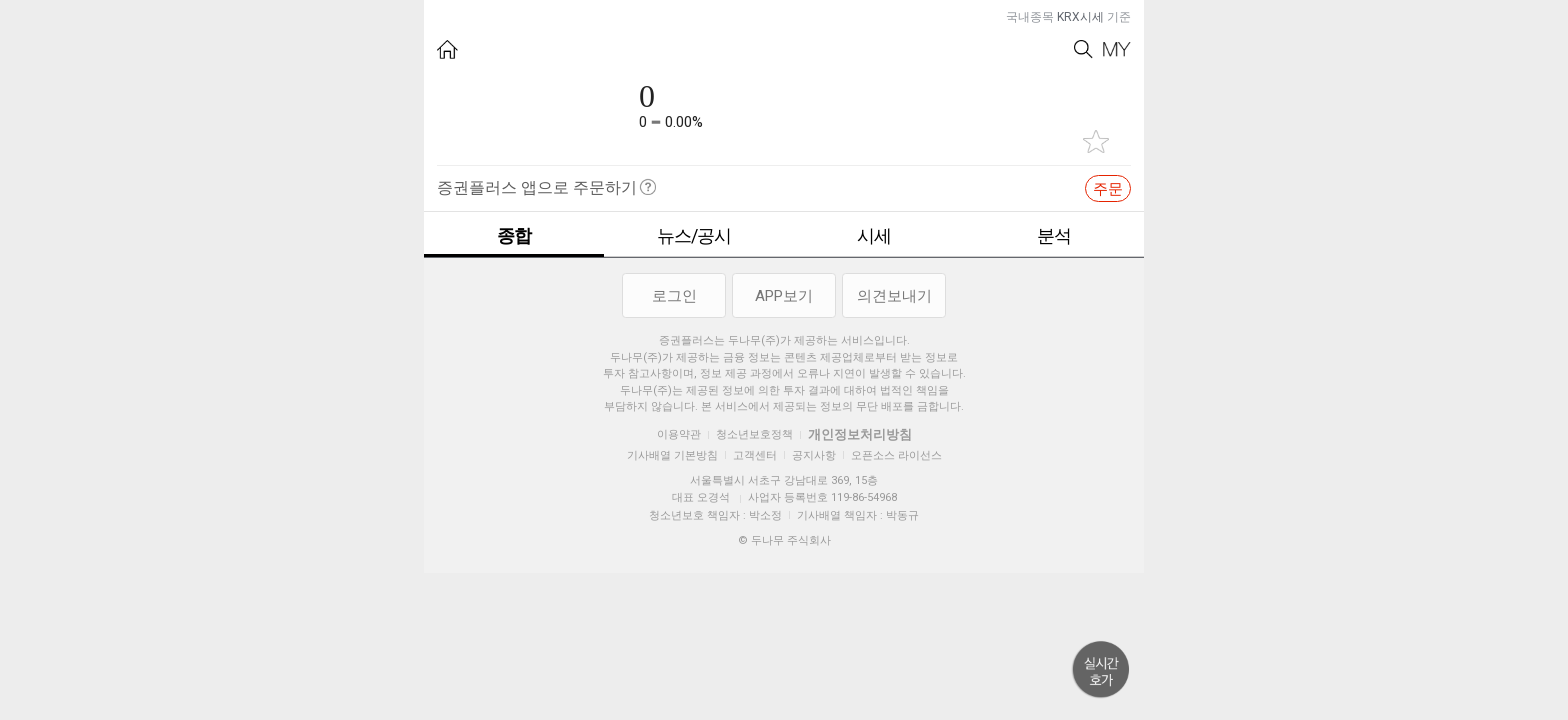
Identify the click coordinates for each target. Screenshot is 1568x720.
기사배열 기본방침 (672, 455)
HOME (447, 49)
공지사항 (814, 455)
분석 (1054, 235)
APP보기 (784, 296)
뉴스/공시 (694, 235)
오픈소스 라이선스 (896, 455)
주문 (1108, 189)
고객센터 (755, 455)
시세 (874, 235)
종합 (514, 235)
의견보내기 (894, 296)
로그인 (674, 296)
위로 (1101, 670)
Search (1083, 49)
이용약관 (679, 434)
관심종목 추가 (1096, 141)
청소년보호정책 (754, 434)
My (1117, 49)
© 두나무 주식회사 (784, 540)
